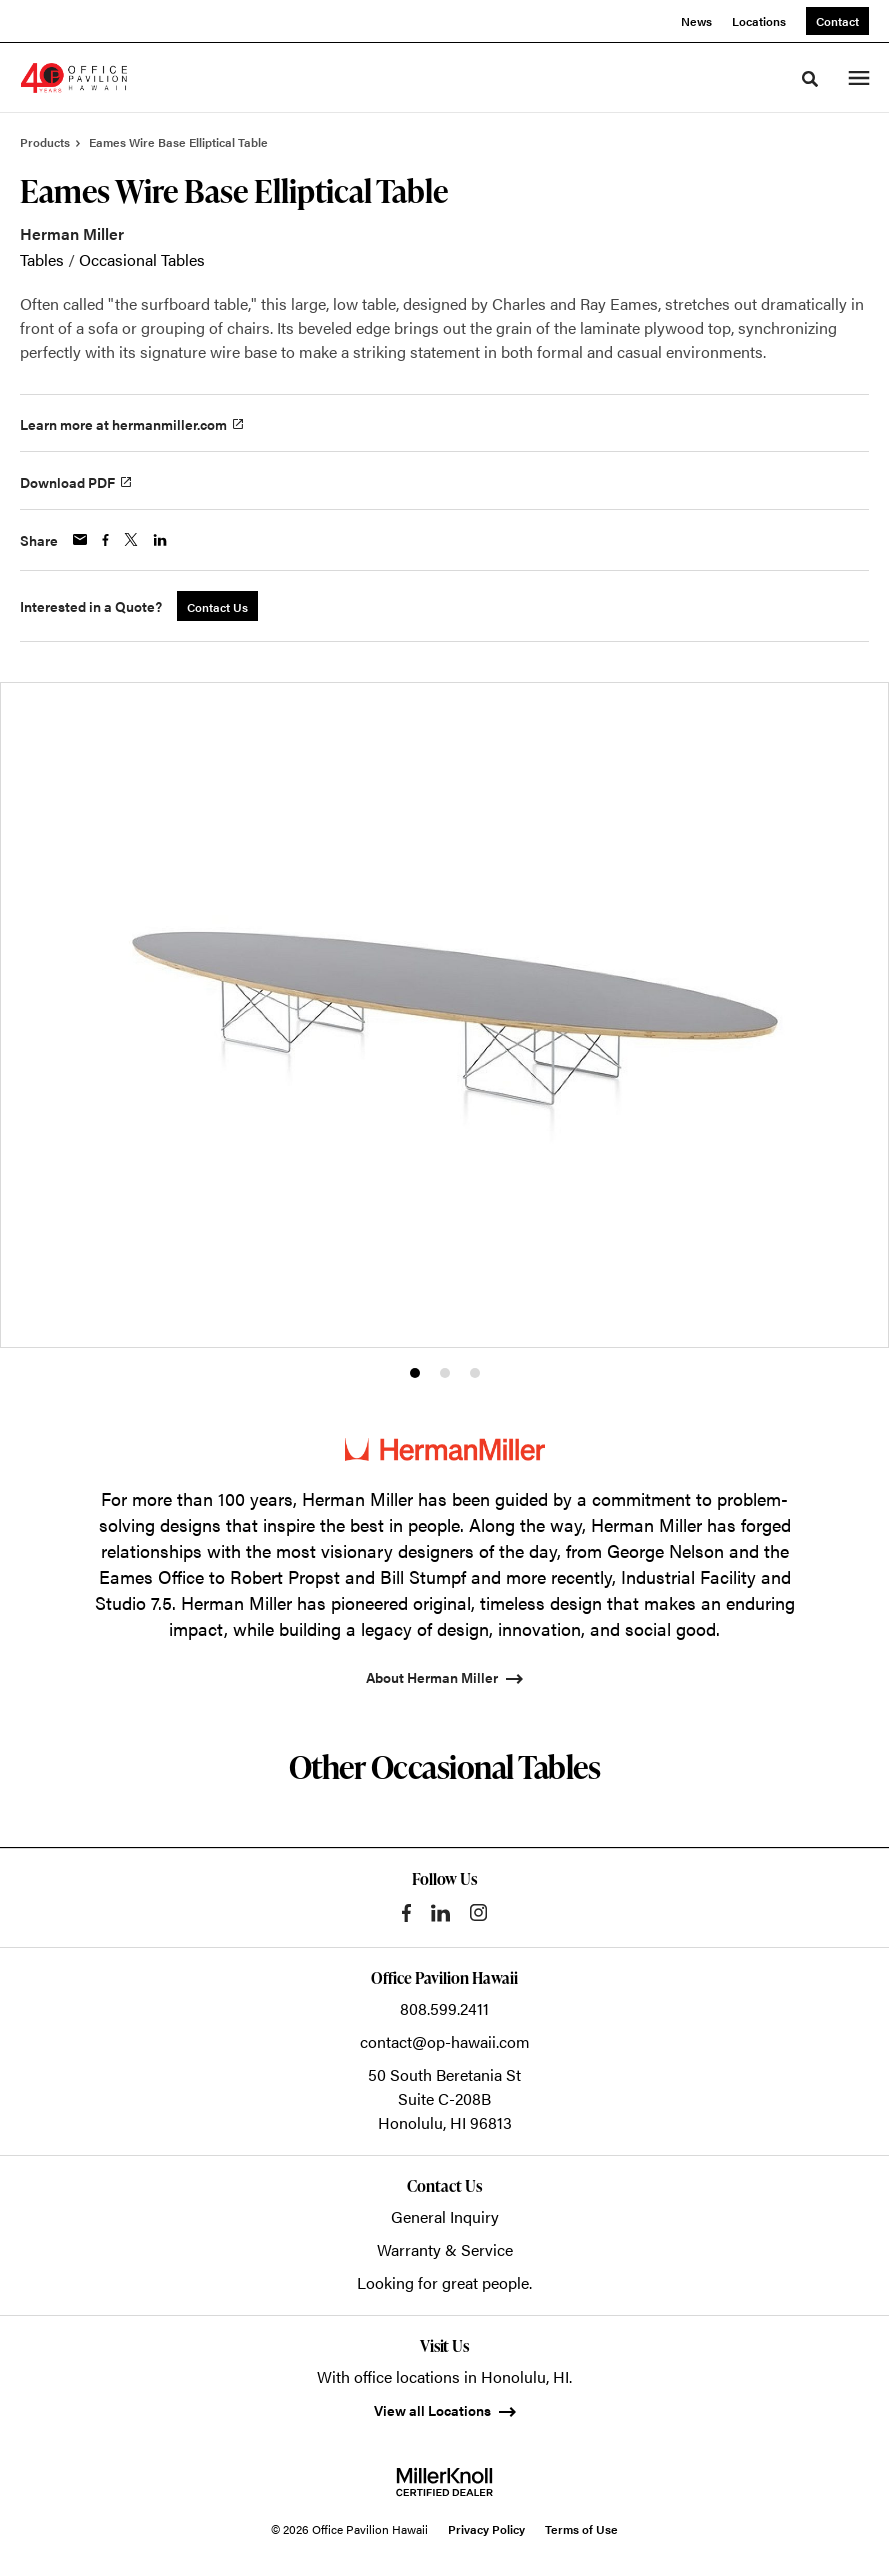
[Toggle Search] (810, 79)
